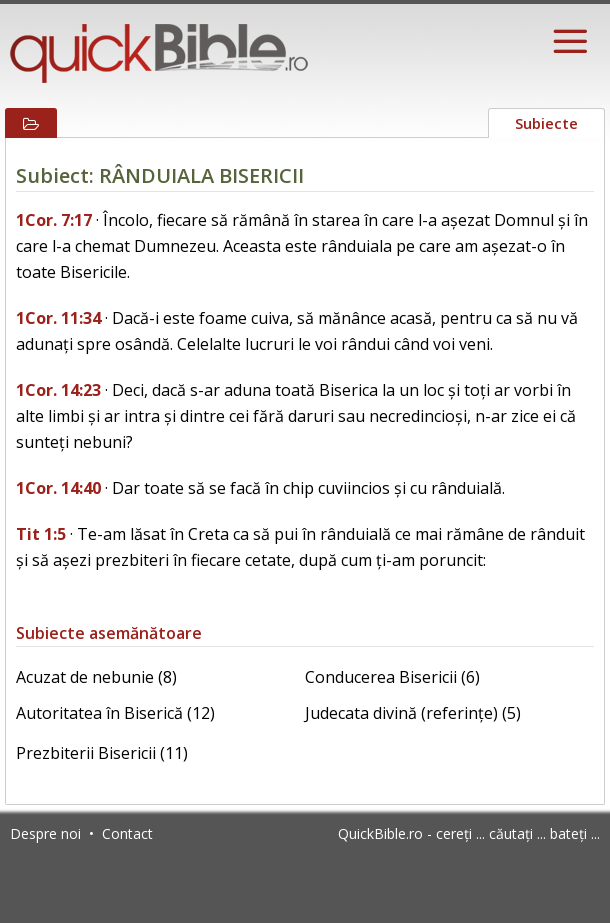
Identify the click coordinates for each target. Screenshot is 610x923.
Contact (127, 833)
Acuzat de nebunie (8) (96, 677)
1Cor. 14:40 (58, 488)
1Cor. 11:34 (58, 318)
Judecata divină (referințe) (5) (413, 713)
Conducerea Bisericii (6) (392, 677)
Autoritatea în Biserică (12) (115, 713)
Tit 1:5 (41, 534)
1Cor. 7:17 (54, 220)
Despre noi (45, 833)
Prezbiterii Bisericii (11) (102, 753)
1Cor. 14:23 (58, 390)
